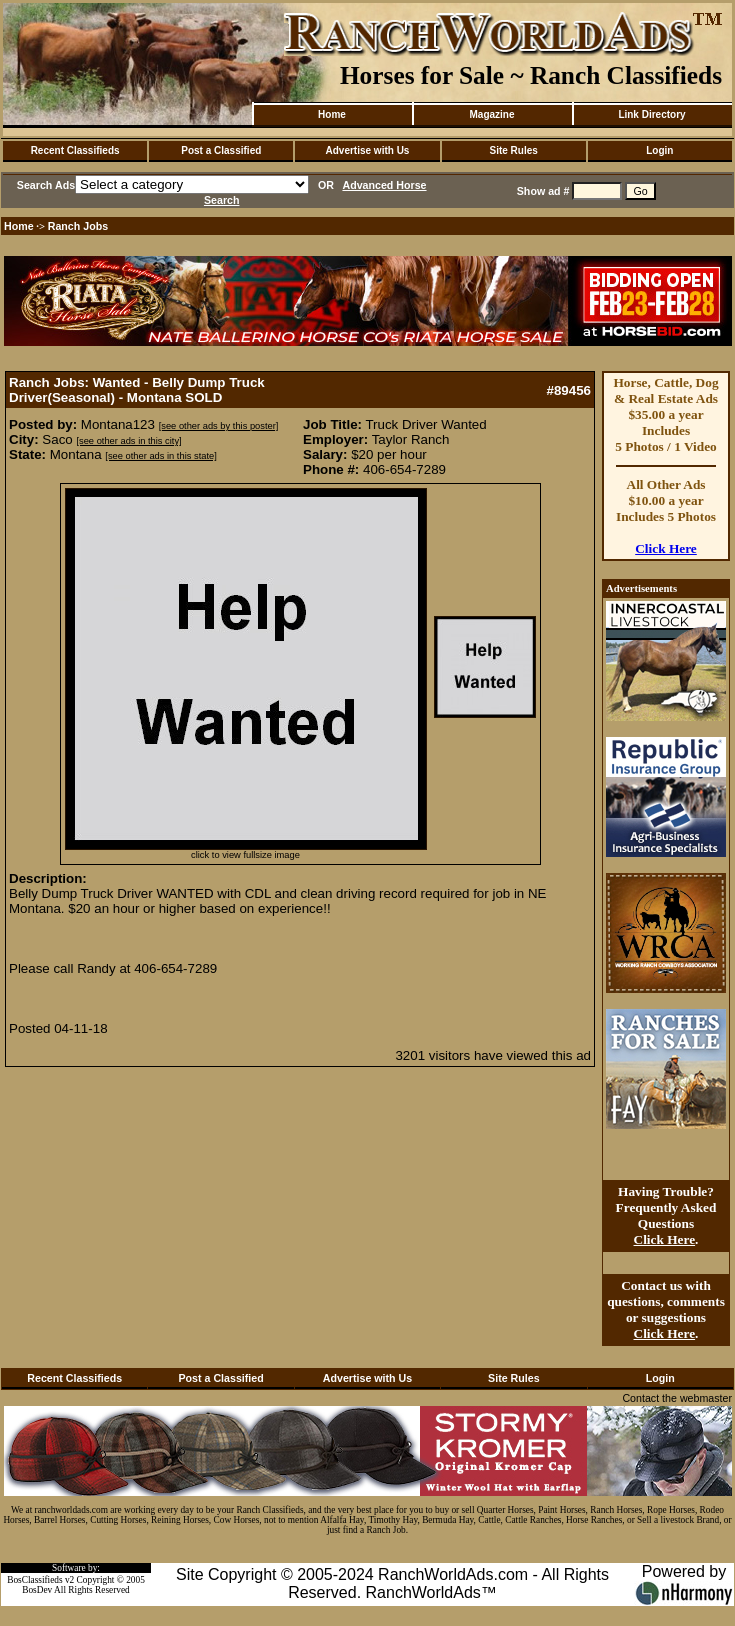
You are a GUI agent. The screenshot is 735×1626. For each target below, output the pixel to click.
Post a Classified (221, 150)
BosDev (37, 1590)
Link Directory (651, 114)
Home (332, 114)
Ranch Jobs (78, 226)
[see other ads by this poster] (219, 426)
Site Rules (513, 150)
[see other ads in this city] (128, 441)
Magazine (491, 114)
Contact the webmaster (677, 1398)
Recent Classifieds (75, 150)
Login (659, 150)
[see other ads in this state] (160, 456)
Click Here (666, 548)
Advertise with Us (368, 150)
